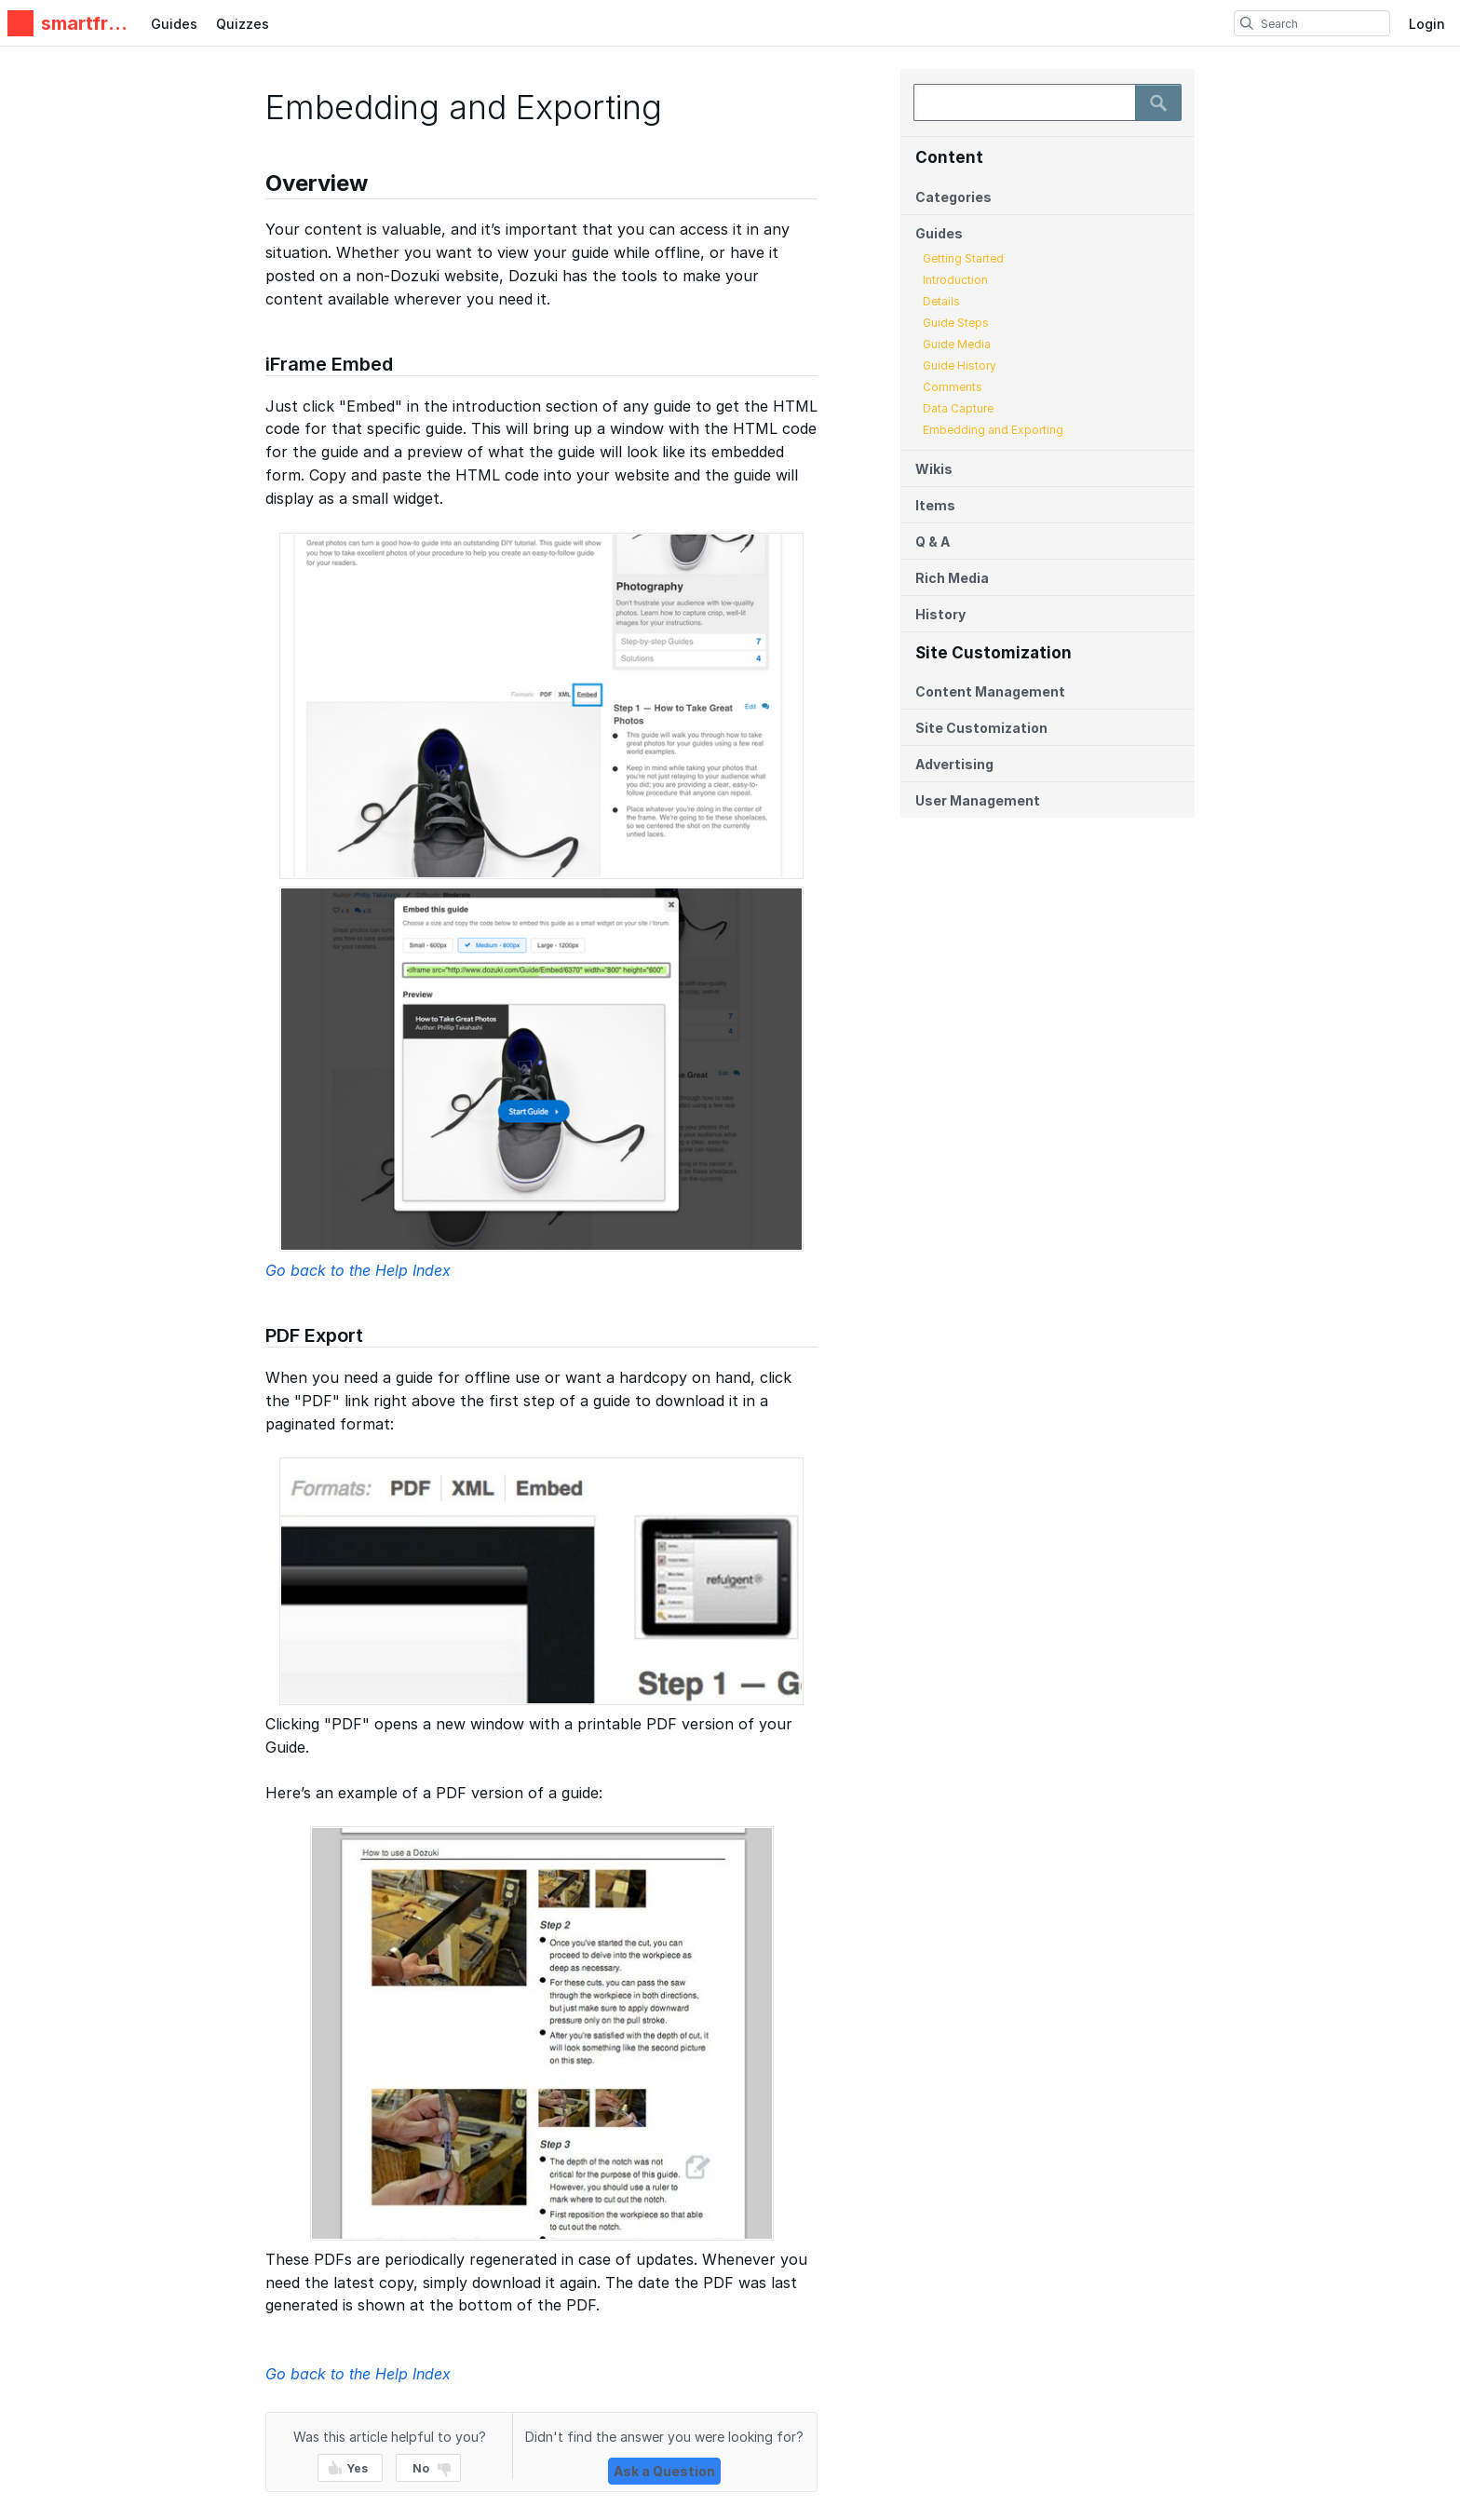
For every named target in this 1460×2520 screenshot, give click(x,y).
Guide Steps (956, 323)
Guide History (959, 366)
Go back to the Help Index (358, 1270)
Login (1427, 24)
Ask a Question (664, 2471)
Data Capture (958, 408)
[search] (1246, 23)
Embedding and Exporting (993, 430)
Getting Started (963, 258)
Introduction (955, 280)
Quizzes (242, 24)
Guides (174, 24)
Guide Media (957, 344)
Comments (952, 387)
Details (941, 301)
